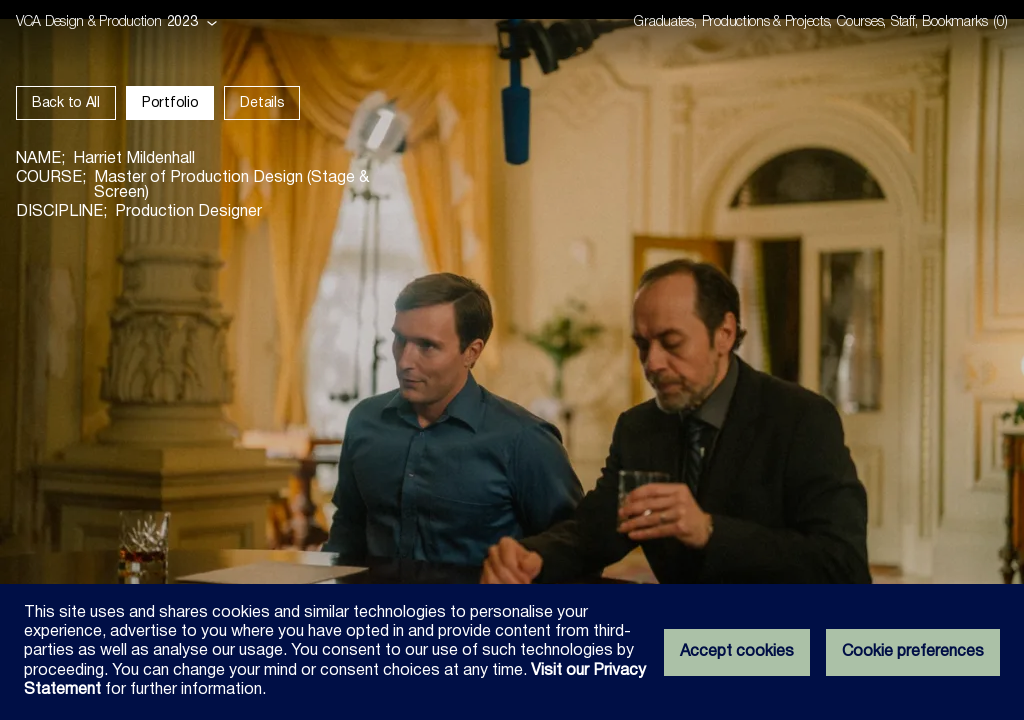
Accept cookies (737, 652)
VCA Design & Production (89, 22)
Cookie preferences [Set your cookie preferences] (913, 652)
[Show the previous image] (256, 360)
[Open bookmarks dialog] (965, 23)
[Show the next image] (768, 360)
